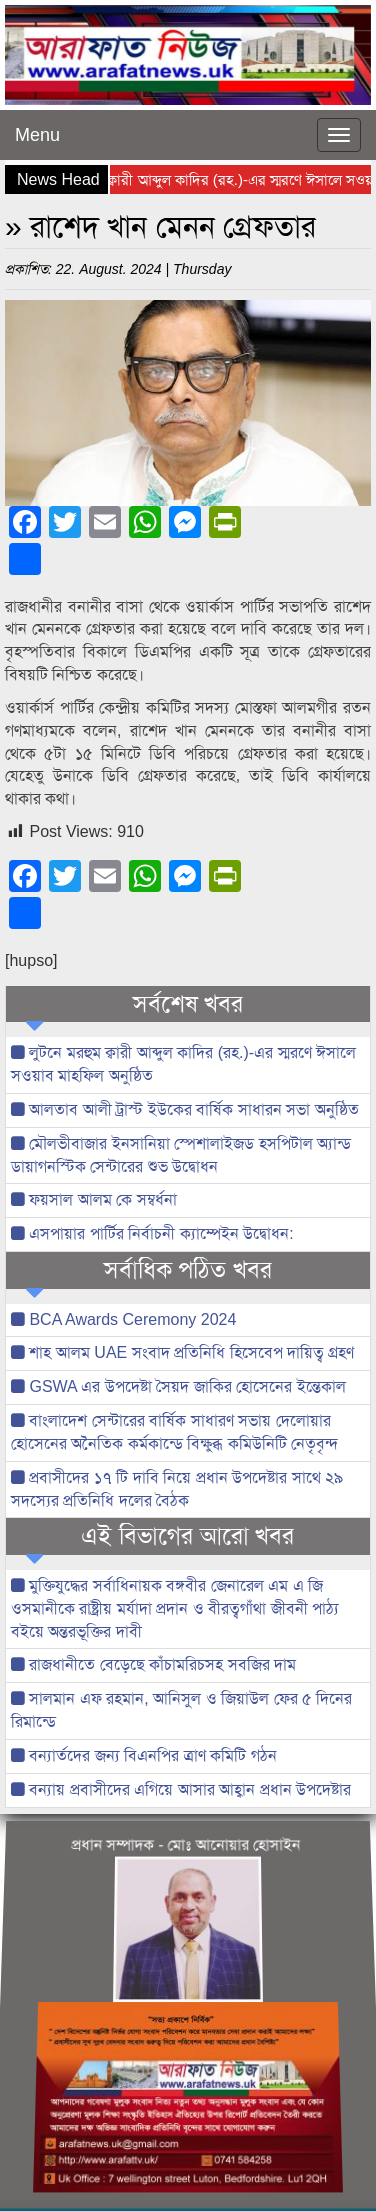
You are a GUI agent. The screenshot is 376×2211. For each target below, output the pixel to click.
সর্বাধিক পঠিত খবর (188, 1270)
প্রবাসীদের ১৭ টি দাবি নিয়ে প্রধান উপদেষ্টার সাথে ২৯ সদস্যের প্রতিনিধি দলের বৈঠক (177, 1489)
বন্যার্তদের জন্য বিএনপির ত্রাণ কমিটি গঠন (144, 1755)
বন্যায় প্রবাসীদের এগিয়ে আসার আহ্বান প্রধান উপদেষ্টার (181, 1789)
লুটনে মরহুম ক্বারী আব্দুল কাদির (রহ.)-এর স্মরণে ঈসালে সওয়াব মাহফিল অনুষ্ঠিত (183, 1064)
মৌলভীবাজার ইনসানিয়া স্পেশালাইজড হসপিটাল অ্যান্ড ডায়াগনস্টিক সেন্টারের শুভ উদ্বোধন (181, 1155)
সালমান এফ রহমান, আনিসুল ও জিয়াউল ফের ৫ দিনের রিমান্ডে (181, 1710)
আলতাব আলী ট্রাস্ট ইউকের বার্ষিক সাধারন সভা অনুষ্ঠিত (185, 1109)
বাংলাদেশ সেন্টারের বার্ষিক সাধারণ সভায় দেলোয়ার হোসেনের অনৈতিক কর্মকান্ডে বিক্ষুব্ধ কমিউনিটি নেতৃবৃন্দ (174, 1432)
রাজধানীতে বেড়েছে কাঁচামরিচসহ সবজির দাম (153, 1664)
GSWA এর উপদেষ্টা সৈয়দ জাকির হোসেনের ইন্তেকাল (178, 1386)
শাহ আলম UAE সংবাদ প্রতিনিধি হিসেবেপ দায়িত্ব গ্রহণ (182, 1352)
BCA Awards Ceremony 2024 (123, 1319)
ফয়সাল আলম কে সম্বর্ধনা (94, 1199)
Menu (37, 135)
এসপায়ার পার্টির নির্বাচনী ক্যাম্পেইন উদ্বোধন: (152, 1233)
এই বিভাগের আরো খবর (187, 1536)
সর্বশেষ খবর (188, 1004)
